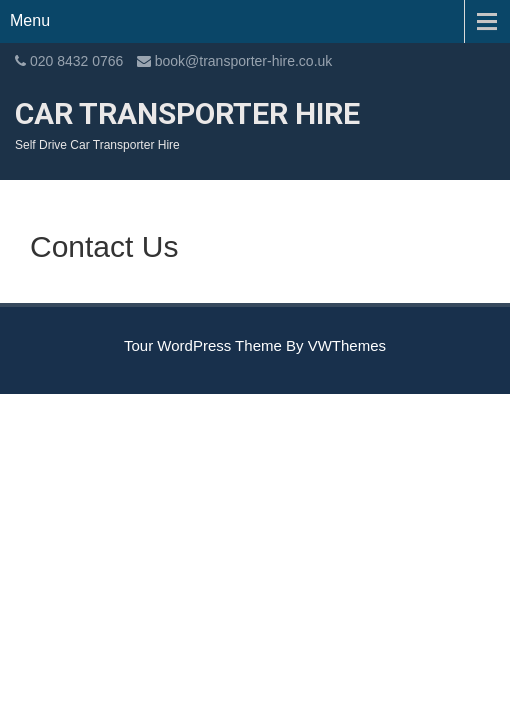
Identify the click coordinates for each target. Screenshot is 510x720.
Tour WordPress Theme (203, 345)
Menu (30, 20)
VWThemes (347, 345)
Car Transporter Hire (187, 113)
